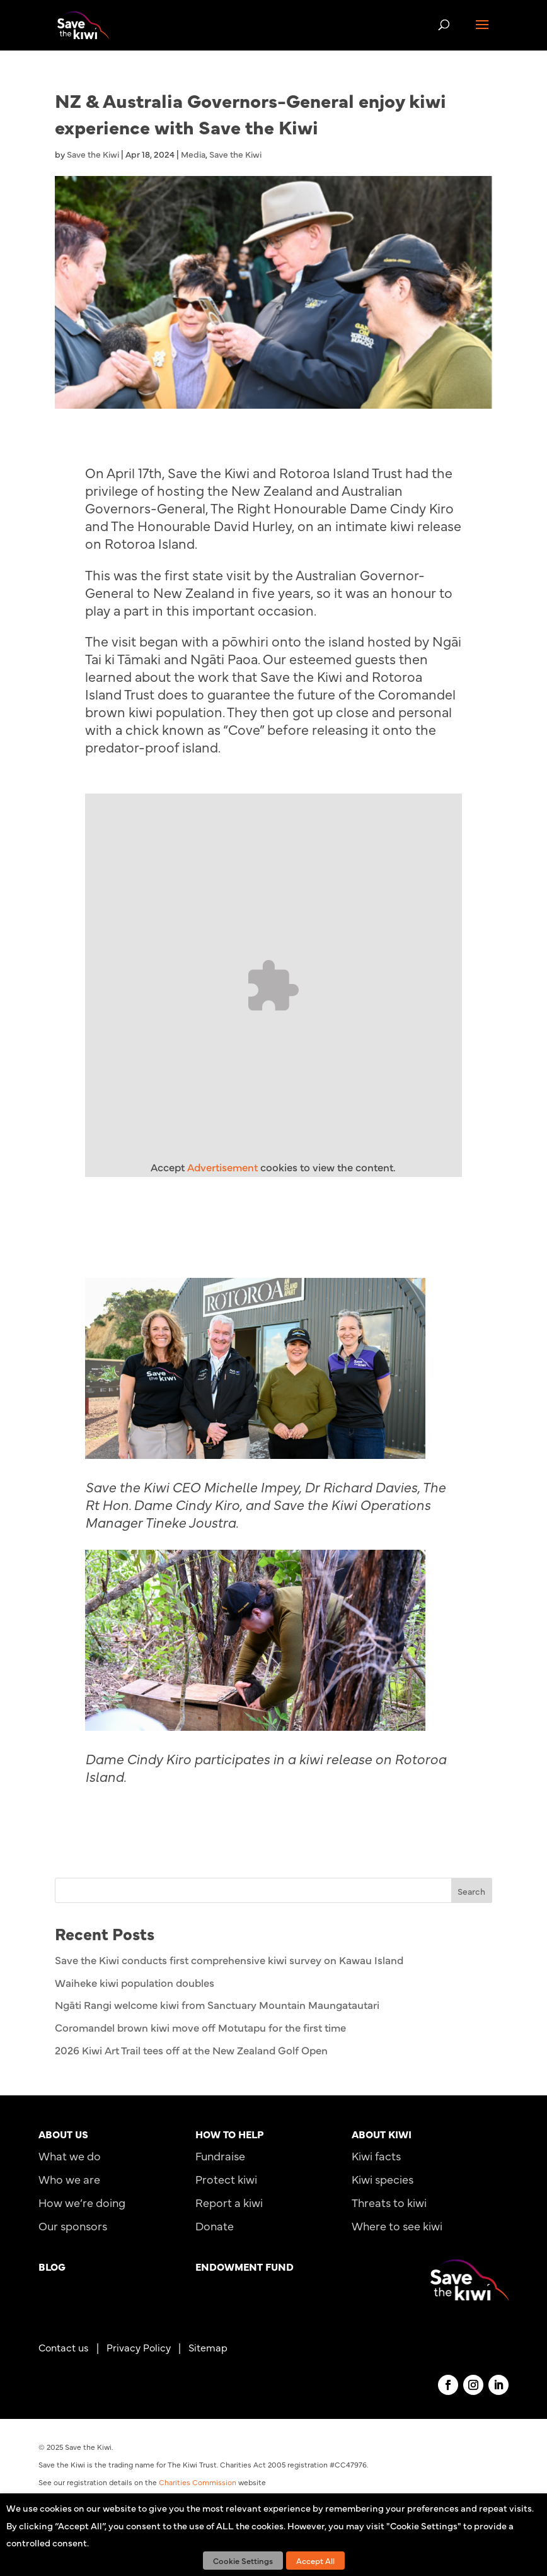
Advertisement (222, 1166)
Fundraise (220, 2155)
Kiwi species (382, 2179)
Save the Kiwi (93, 154)
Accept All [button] (315, 2560)
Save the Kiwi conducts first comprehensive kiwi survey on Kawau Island (229, 1959)
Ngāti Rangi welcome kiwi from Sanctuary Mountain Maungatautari (217, 2004)
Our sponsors (72, 2226)
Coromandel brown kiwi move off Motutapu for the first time (200, 2027)
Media (193, 154)
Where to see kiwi (397, 2226)
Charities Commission (197, 2482)
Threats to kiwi (389, 2202)
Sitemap (207, 2347)
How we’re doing (81, 2202)
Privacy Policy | (147, 2347)
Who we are (69, 2179)
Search (471, 1891)
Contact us (63, 2347)
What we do (69, 2155)
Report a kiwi (229, 2202)
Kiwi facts (376, 2155)
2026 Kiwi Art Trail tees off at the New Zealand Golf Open (191, 2050)
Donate (214, 2226)
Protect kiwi (226, 2179)
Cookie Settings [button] (243, 2560)
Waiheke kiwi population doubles (134, 1982)
